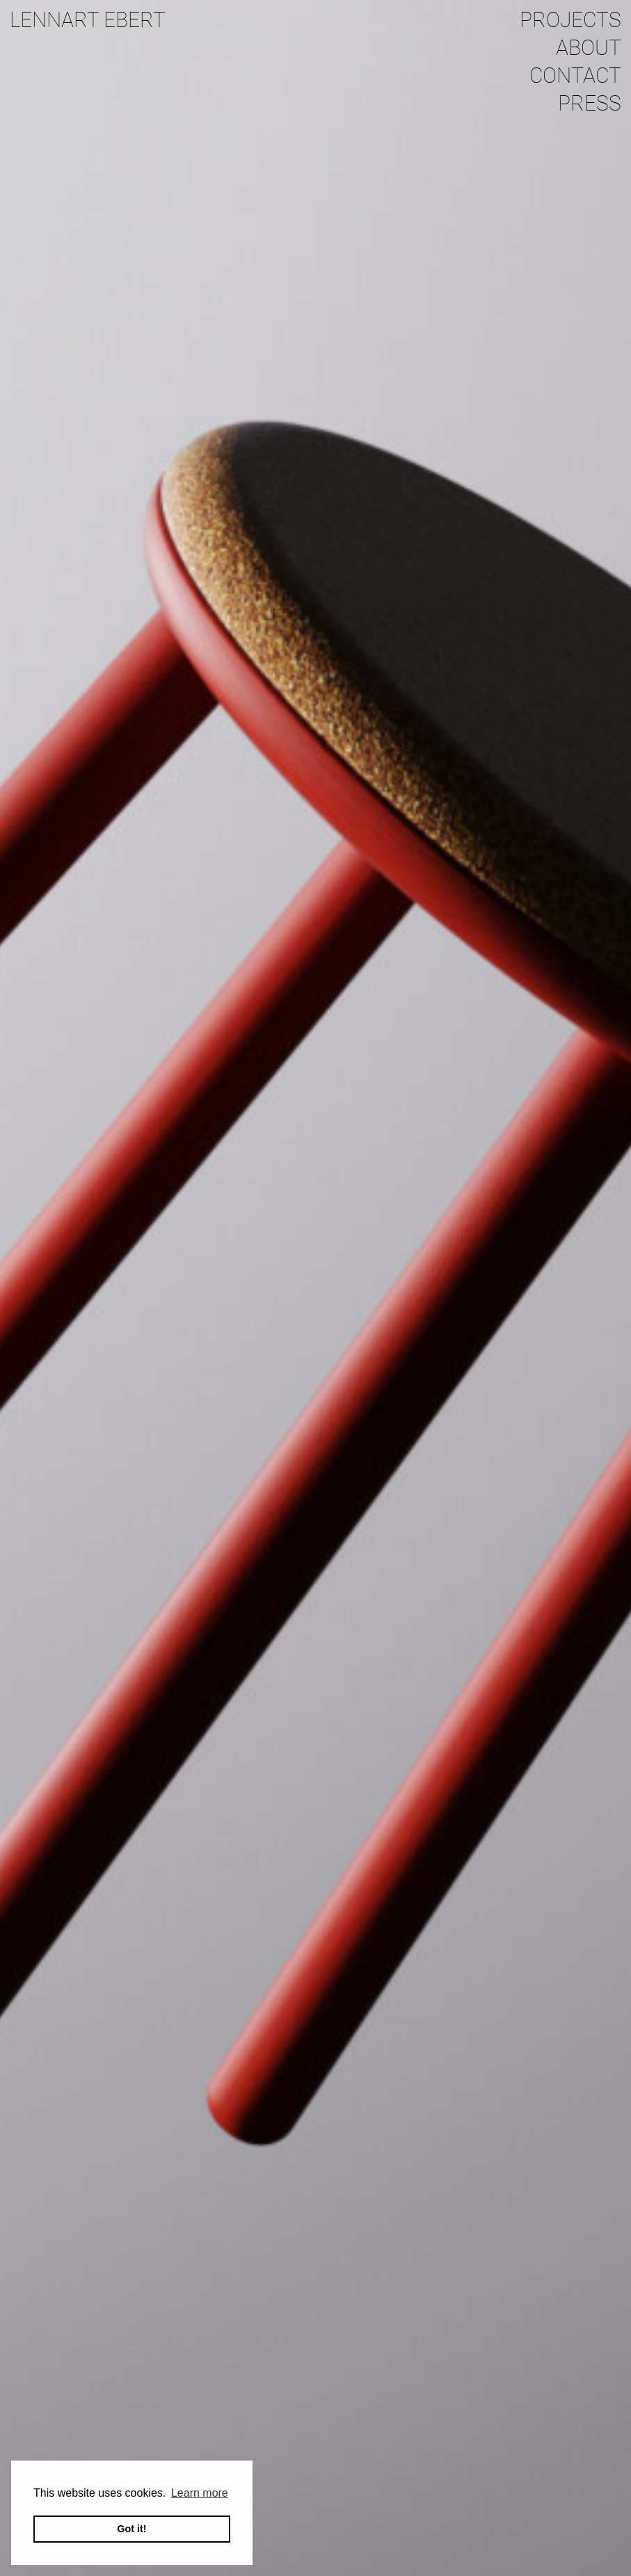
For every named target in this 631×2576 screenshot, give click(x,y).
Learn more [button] (199, 2493)
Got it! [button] (131, 2528)
